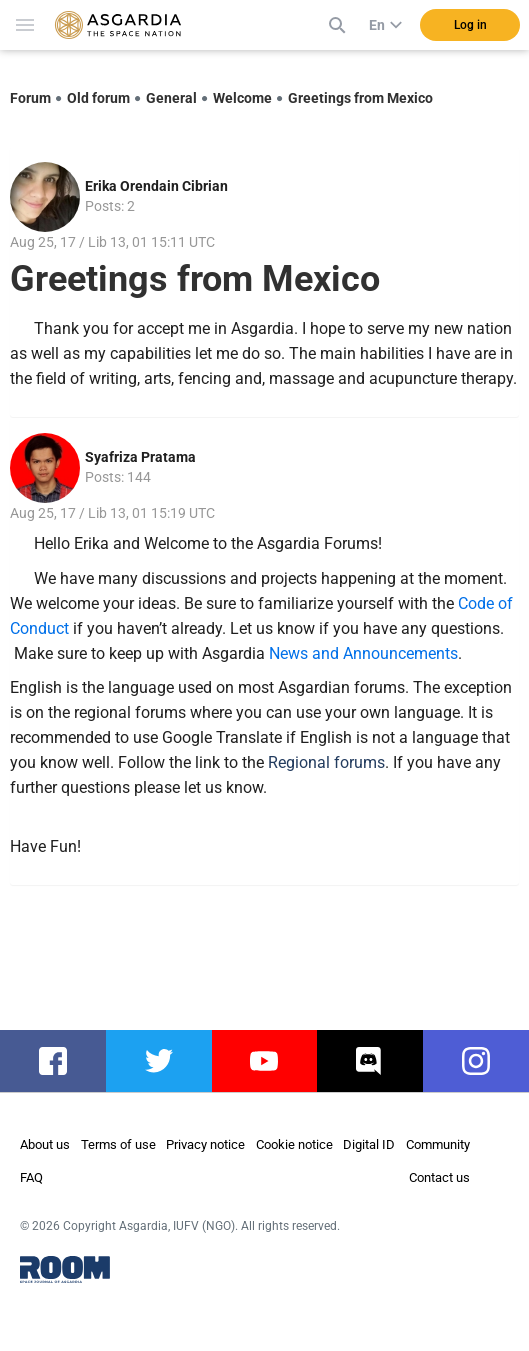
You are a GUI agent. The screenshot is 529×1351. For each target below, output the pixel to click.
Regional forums (326, 762)
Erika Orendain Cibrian (156, 186)
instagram (486, 1061)
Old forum (98, 98)
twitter (159, 1061)
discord (373, 1061)
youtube (271, 1061)
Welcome (242, 98)
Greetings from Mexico (360, 98)
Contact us (439, 1177)
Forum (30, 98)
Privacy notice (205, 1144)
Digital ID (369, 1144)
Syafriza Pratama (140, 457)
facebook (63, 1061)
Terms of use (118, 1144)
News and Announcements (363, 653)
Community (438, 1144)
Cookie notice (294, 1144)
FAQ (31, 1177)
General (171, 98)
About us (45, 1144)
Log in (470, 25)
